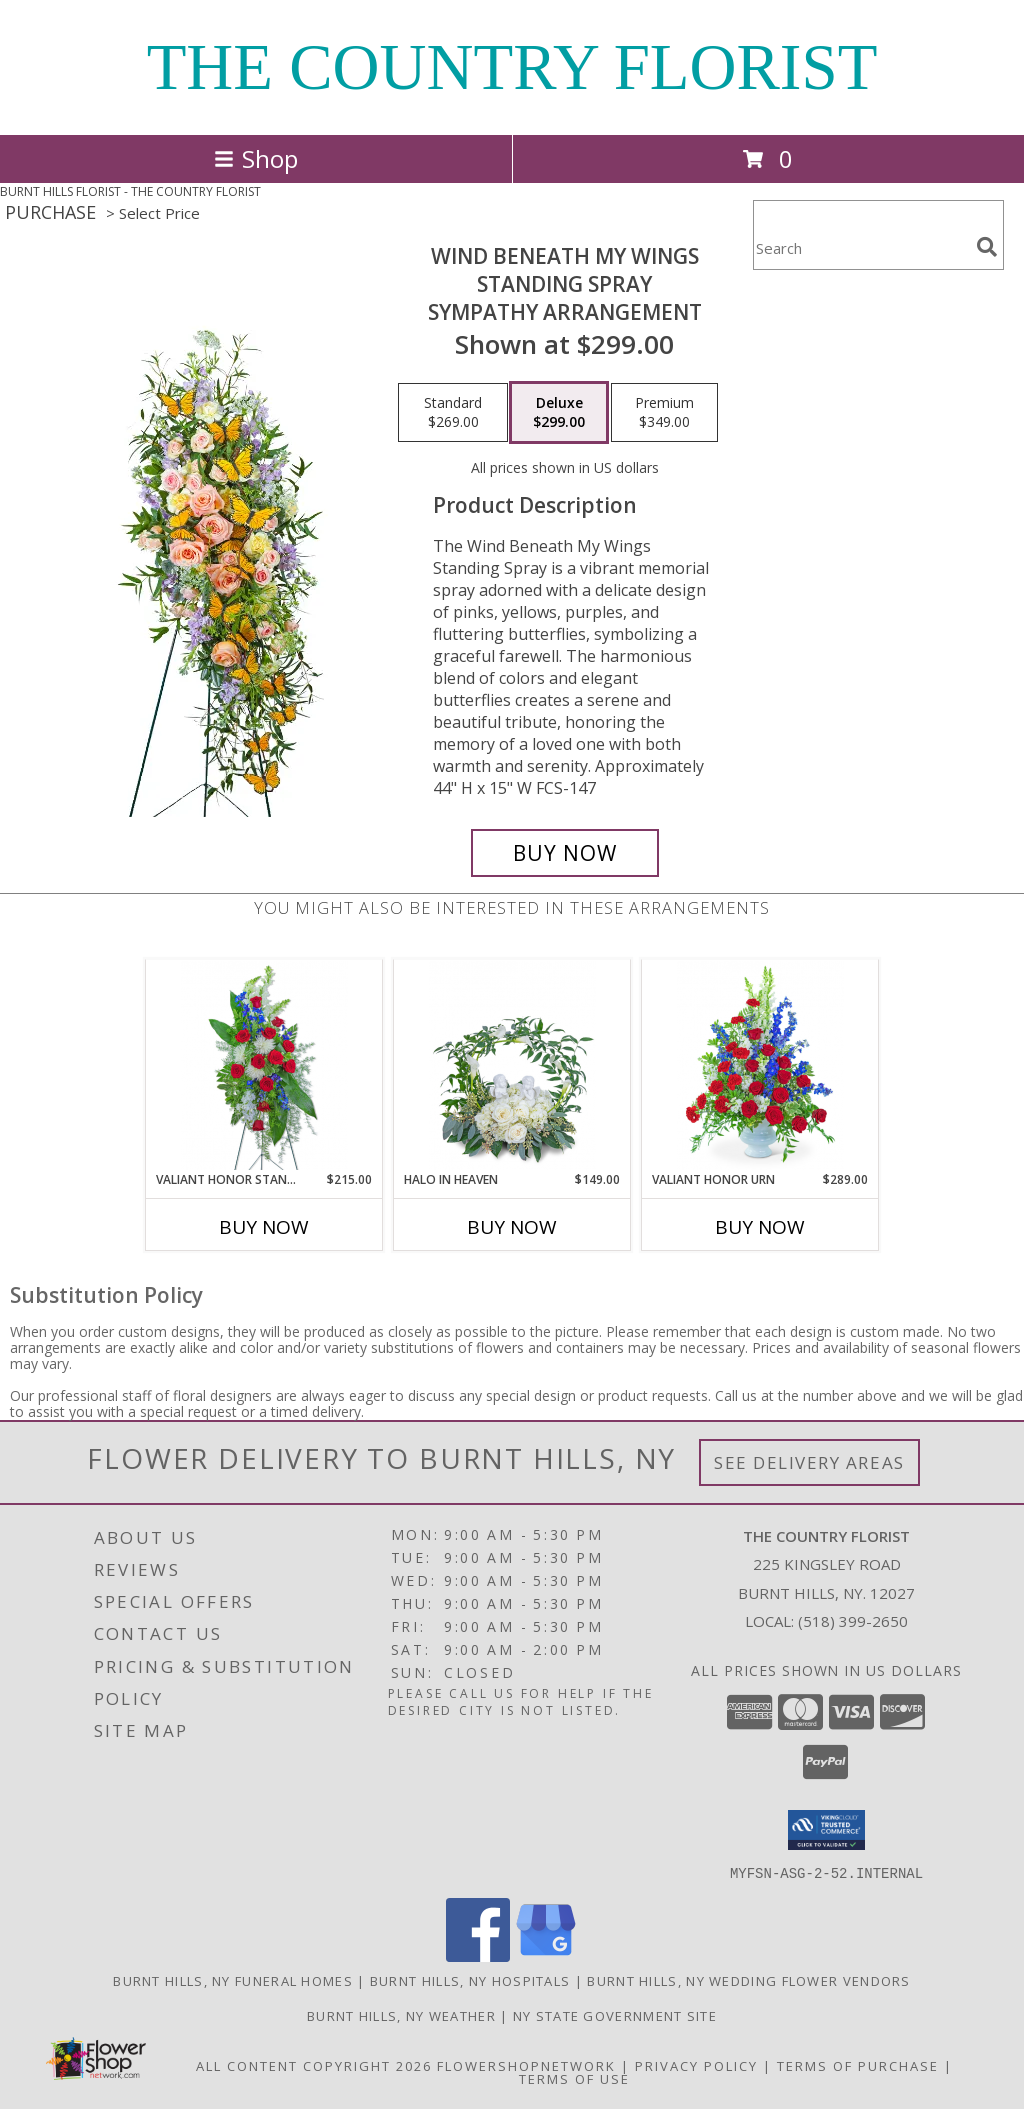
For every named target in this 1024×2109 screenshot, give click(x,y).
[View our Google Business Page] (546, 1955)
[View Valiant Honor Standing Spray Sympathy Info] (264, 1065)
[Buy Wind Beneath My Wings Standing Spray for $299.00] (565, 853)
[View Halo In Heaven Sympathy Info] (512, 1065)
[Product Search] (861, 247)
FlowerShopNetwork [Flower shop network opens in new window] (526, 2065)
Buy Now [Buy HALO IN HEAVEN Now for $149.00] (512, 1227)
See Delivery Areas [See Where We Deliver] (809, 1462)
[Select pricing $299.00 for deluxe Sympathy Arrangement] (559, 413)
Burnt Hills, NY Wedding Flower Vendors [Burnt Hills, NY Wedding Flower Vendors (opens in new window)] (748, 1980)
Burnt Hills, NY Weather (401, 2015)
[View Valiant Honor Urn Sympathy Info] (760, 1065)
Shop (256, 158)
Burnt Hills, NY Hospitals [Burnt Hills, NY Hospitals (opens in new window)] (470, 1980)
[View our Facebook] (478, 1955)
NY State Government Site (615, 2015)
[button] (826, 1830)
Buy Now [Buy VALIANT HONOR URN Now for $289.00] (760, 1227)
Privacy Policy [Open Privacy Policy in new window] (696, 2065)
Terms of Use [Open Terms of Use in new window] (574, 2078)
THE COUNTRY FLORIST (512, 67)
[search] (987, 247)
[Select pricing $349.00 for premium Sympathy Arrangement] (664, 413)
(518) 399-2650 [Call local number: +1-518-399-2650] (853, 1621)
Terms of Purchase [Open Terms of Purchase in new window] (858, 2065)
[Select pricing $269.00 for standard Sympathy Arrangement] (453, 413)
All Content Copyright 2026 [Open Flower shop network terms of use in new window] (314, 2065)
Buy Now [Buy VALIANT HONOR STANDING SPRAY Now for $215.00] (264, 1227)
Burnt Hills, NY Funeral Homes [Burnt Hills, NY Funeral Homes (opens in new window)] (233, 1980)
